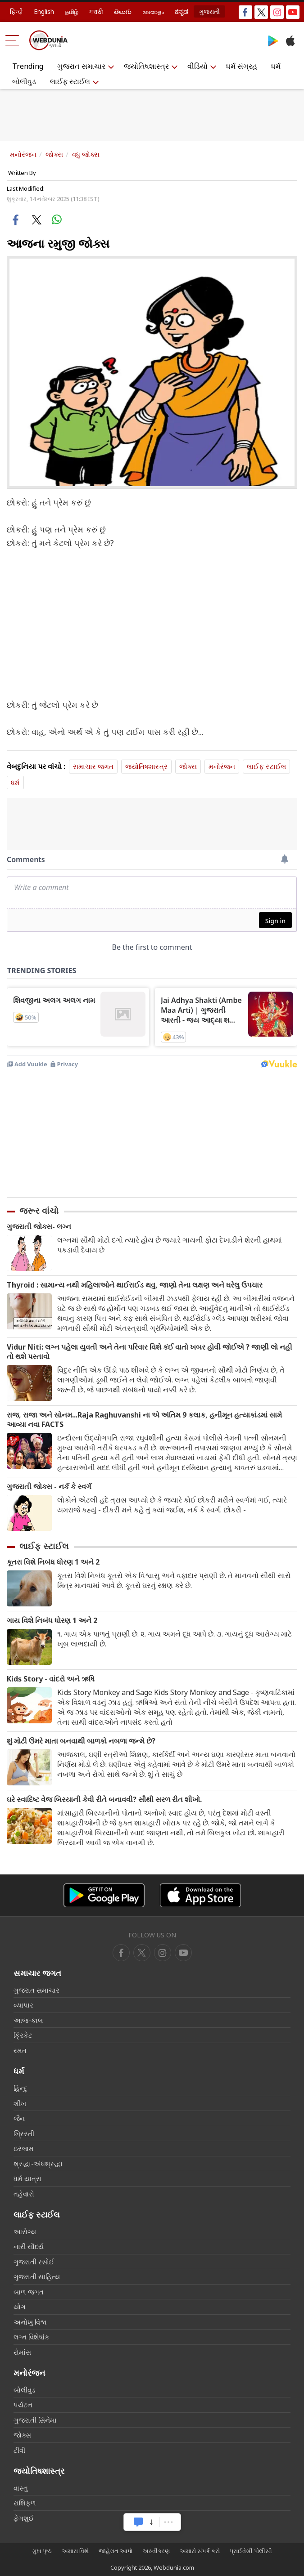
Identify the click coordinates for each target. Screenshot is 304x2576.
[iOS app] (200, 1895)
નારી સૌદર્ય (29, 2246)
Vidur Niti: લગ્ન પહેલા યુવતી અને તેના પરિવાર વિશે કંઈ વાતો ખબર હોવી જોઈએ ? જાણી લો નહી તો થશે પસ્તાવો (149, 1351)
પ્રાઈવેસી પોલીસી (251, 2551)
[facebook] (121, 1953)
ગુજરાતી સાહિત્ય (37, 2276)
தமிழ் (71, 11)
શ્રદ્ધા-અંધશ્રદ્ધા (38, 2163)
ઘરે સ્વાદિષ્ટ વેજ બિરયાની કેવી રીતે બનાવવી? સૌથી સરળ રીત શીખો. (104, 1799)
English (44, 11)
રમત (20, 2050)
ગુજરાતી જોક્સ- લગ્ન (39, 1226)
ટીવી (19, 2450)
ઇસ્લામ (24, 2148)
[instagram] (183, 1953)
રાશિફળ (25, 2502)
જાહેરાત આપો (115, 2551)
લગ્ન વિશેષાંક (32, 2336)
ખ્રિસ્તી (24, 2133)
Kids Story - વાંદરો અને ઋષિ (51, 1679)
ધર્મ (276, 66)
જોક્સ (54, 154)
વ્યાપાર (23, 2004)
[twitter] (142, 1953)
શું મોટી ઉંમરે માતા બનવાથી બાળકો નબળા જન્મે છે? (81, 1741)
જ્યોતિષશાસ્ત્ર (146, 66)
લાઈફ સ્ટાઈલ (70, 81)
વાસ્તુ (21, 2487)
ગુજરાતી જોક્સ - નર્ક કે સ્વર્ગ (49, 1486)
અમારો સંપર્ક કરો (200, 2551)
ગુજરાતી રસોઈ (34, 2261)
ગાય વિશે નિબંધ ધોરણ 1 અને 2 (52, 1620)
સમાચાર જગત (93, 766)
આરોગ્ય (25, 2231)
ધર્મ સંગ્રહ (241, 66)
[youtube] (162, 1953)
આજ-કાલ (28, 2020)
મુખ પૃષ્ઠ (42, 2551)
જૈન (19, 2118)
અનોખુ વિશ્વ (30, 2321)
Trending (27, 66)
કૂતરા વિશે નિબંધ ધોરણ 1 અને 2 (53, 1562)
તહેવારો (24, 2193)
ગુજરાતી (209, 11)
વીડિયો (197, 66)
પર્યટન (23, 2404)
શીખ (20, 2103)
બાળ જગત (29, 2291)
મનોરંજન (23, 154)
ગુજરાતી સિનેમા (35, 2419)
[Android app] (104, 1895)
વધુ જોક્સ (86, 154)
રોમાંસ (22, 2352)
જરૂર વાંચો (39, 1210)
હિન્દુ (20, 2088)
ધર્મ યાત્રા (27, 2178)
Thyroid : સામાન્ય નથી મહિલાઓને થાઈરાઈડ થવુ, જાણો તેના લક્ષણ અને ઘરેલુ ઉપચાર (135, 1285)
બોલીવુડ (24, 81)
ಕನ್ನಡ (181, 11)
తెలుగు (123, 11)
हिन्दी (16, 11)
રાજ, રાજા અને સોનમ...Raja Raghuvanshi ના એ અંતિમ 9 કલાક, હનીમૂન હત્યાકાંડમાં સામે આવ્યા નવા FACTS (144, 1419)
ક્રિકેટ (23, 2034)
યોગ (20, 2306)
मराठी (96, 11)
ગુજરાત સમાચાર (81, 66)
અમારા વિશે (75, 2551)
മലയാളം (153, 11)
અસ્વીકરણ (156, 2551)
